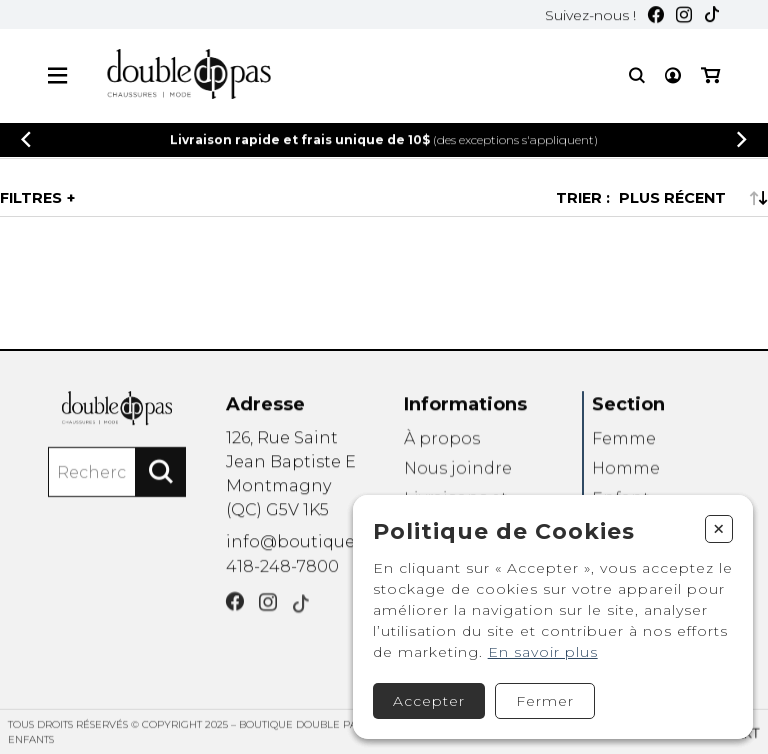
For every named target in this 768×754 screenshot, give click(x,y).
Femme (624, 444)
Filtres (31, 198)
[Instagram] (684, 16)
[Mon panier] (710, 76)
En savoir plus (543, 652)
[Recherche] (637, 76)
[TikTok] (712, 16)
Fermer (545, 701)
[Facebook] (656, 16)
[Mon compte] (673, 76)
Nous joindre (458, 475)
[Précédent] (26, 140)
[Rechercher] (161, 477)
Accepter (429, 701)
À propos (442, 444)
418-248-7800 (282, 570)
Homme (626, 475)
